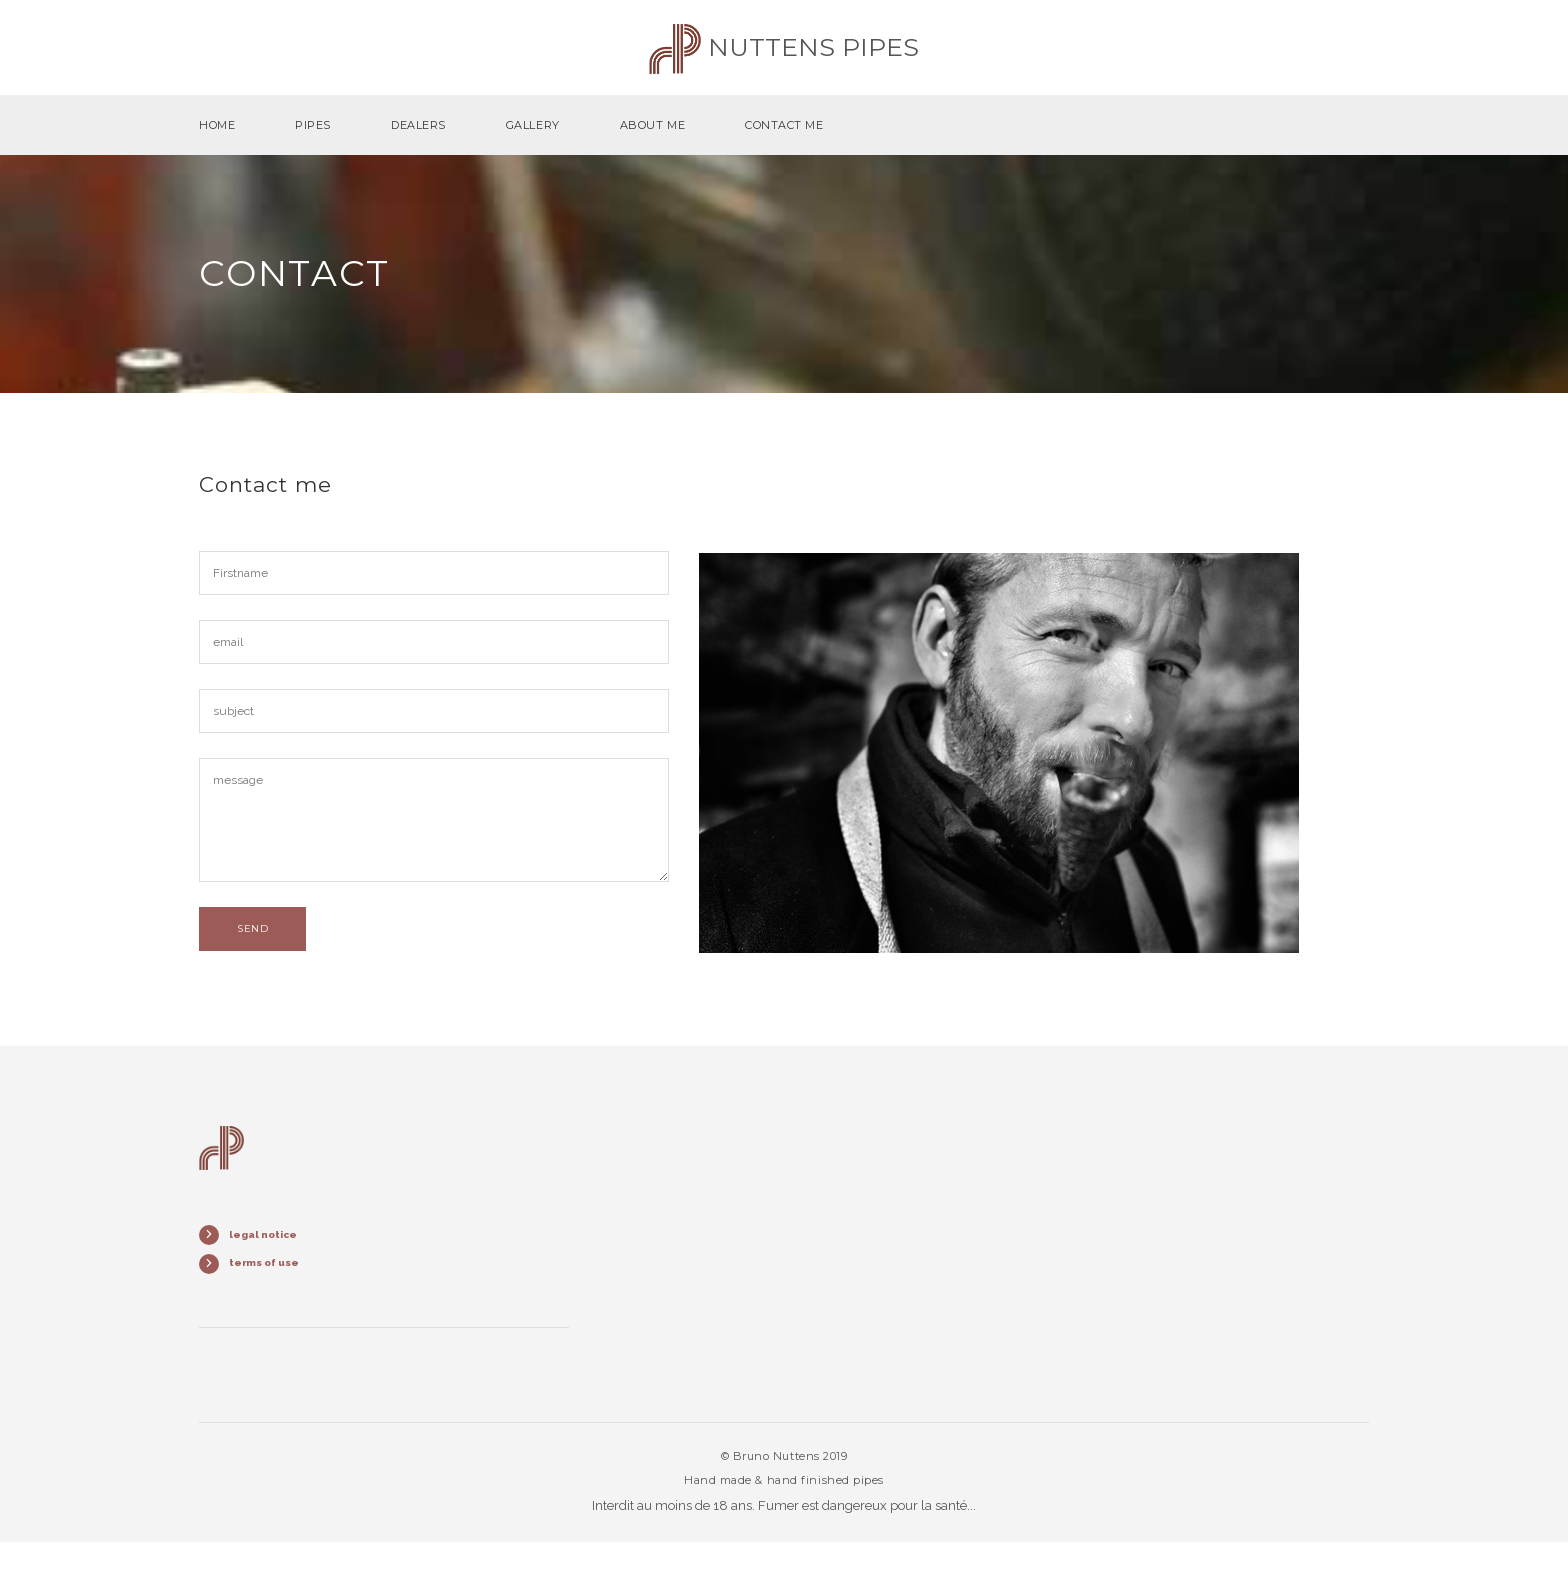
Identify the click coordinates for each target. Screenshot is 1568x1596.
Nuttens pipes (784, 47)
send (252, 928)
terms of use (264, 1262)
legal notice (263, 1234)
